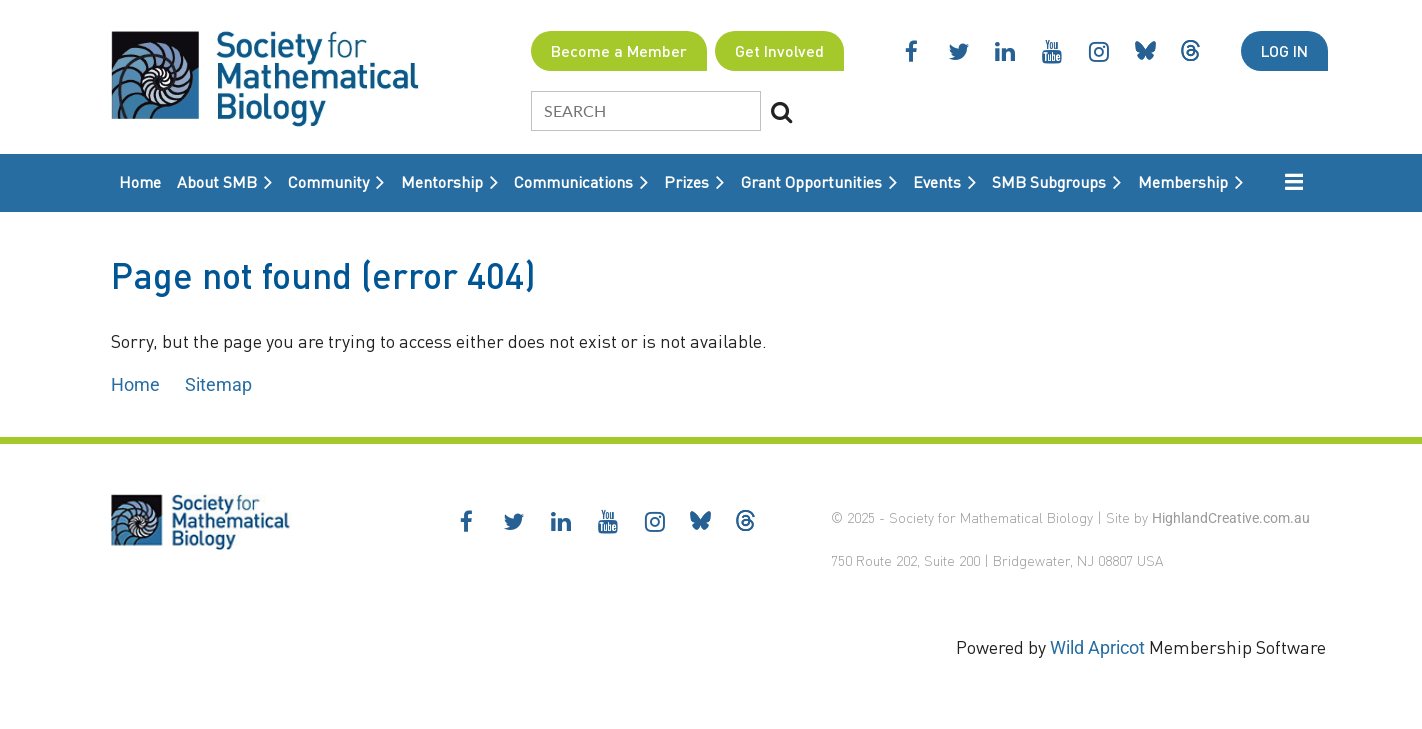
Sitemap (218, 384)
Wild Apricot (1097, 647)
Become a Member (619, 50)
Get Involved (779, 50)
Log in (1284, 50)
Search (782, 112)
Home (135, 384)
